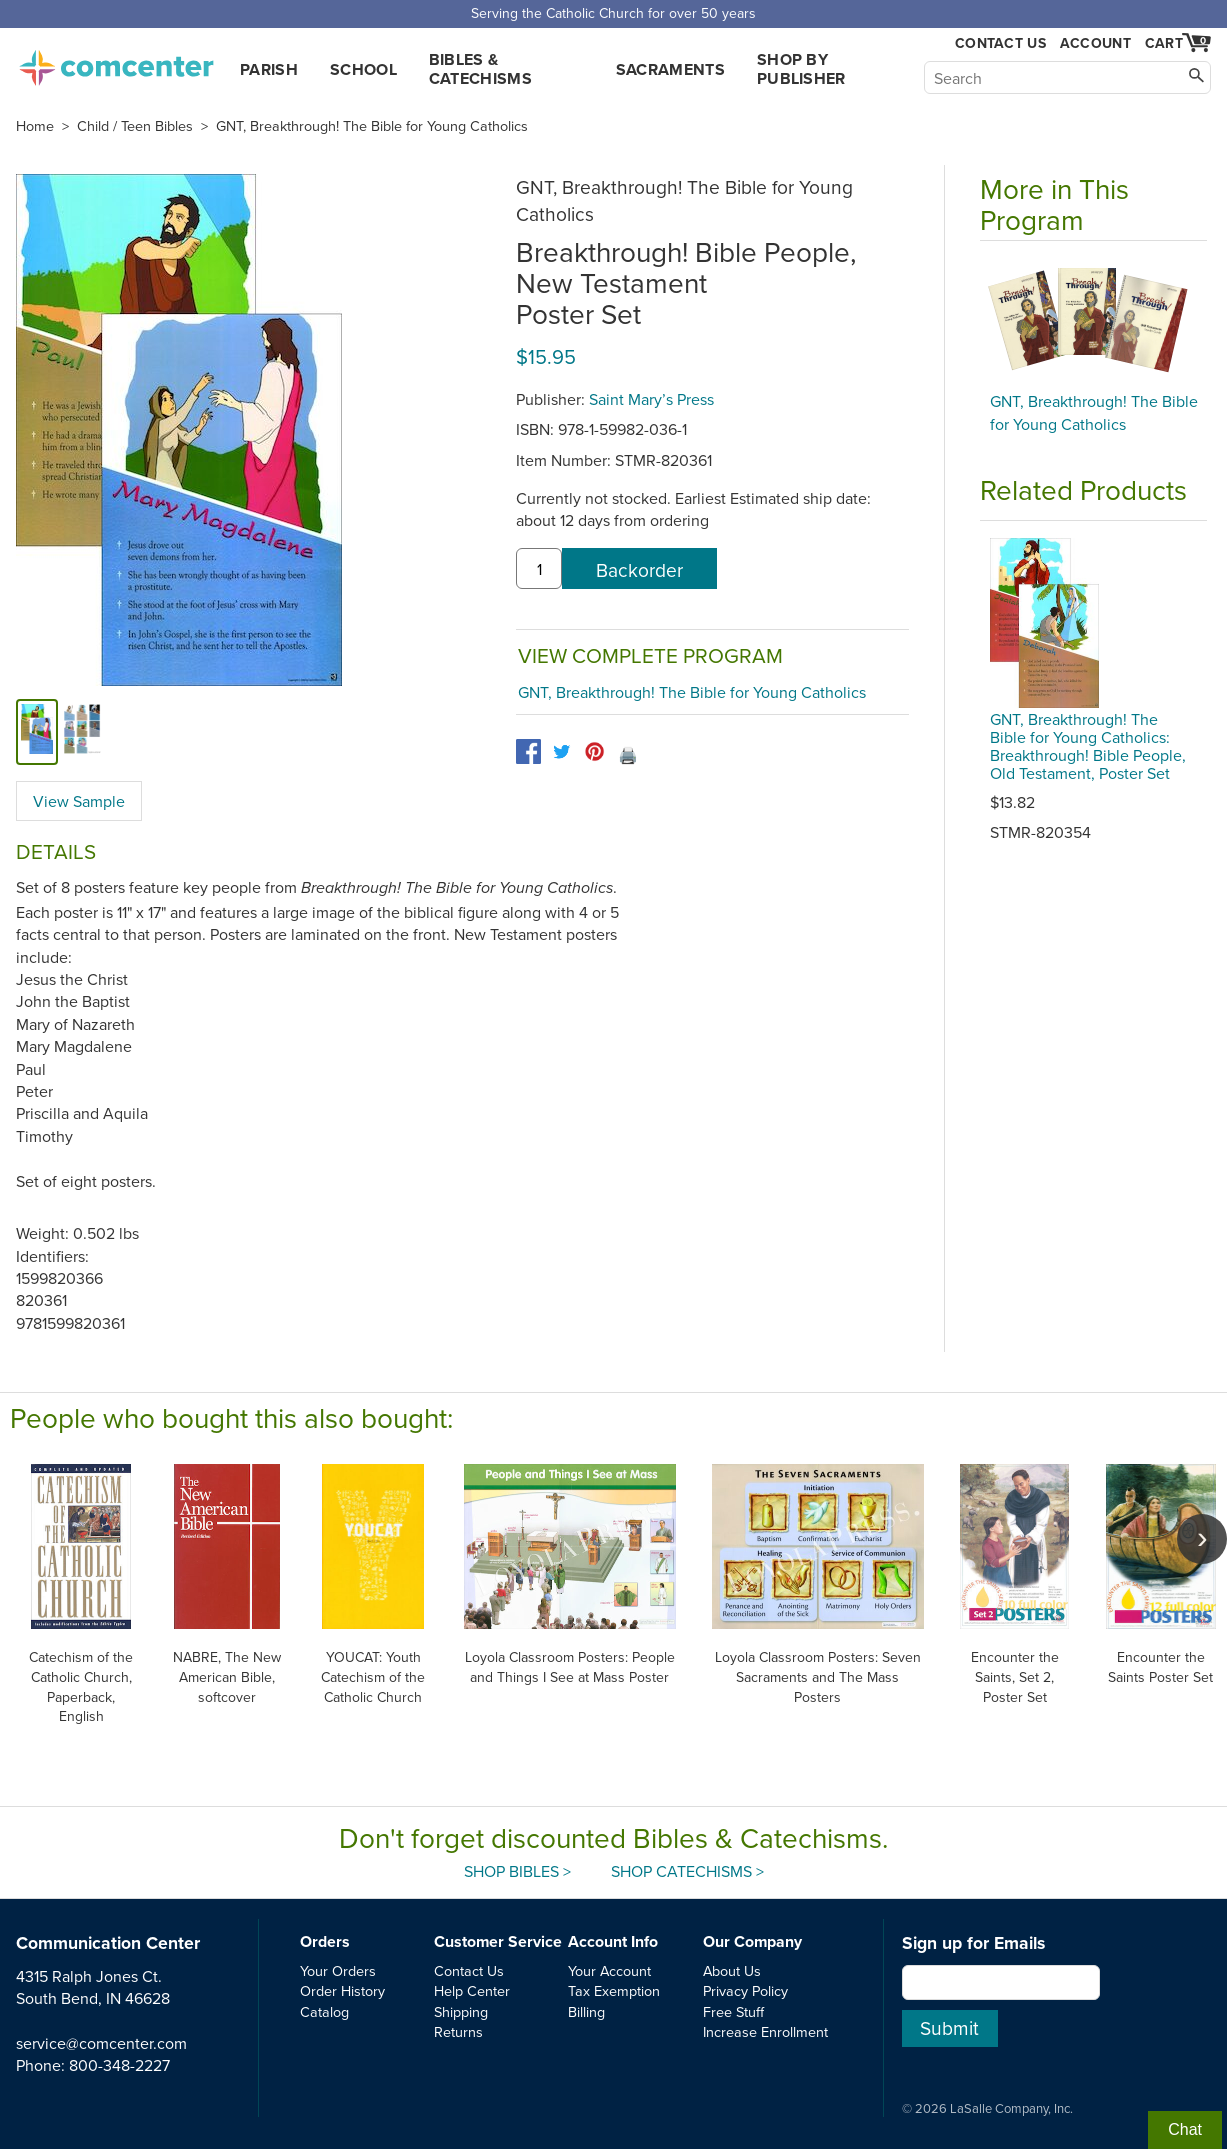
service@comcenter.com (101, 2043)
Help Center (472, 1990)
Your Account (609, 1970)
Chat (1185, 2129)
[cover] (37, 731)
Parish (269, 69)
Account (1095, 43)
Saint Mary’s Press (651, 399)
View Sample (79, 801)
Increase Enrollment (765, 2031)
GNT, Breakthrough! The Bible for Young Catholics (372, 126)
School (363, 69)
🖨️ (628, 755)
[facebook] (528, 751)
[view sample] (82, 731)
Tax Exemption (614, 1990)
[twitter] (561, 751)
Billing (586, 2011)
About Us (732, 1970)
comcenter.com (116, 62)
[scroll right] (1202, 1539)
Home (35, 126)
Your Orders (338, 1970)
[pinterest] (594, 751)
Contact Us (1000, 43)
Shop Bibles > (517, 1871)
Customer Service (498, 1941)
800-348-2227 (119, 2065)
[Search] (1067, 77)
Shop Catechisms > (687, 1871)
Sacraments (670, 69)
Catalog (324, 2011)
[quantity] (539, 569)
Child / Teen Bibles (135, 126)
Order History (342, 1990)
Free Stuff (733, 2011)
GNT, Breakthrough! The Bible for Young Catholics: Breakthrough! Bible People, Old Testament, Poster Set (1088, 746)
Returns (458, 2031)
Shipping (461, 2011)
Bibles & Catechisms (480, 69)
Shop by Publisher (801, 69)
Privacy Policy (745, 1990)
